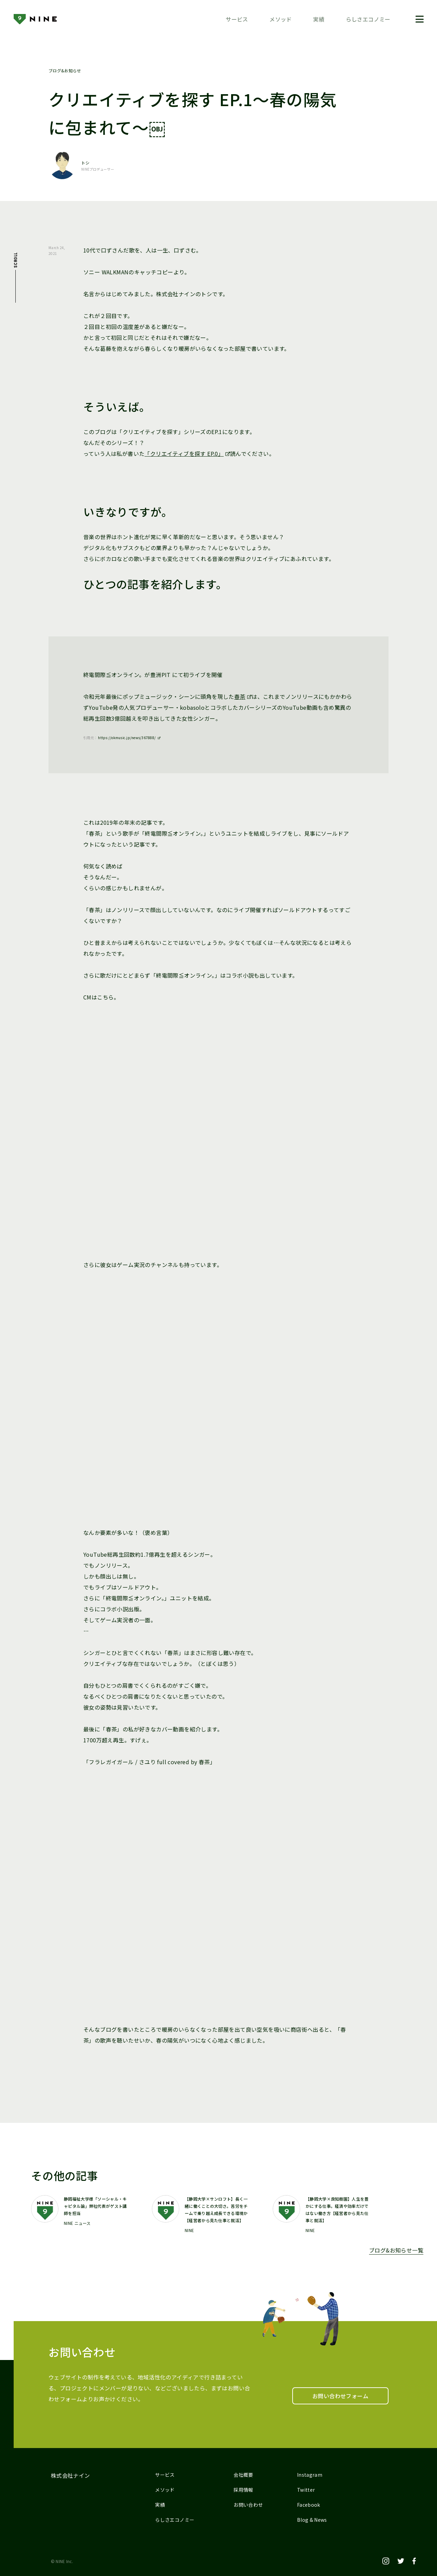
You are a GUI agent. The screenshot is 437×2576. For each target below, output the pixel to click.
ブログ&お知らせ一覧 (396, 2250)
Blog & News (312, 2519)
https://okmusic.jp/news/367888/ (127, 737)
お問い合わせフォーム (340, 2396)
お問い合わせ (248, 2504)
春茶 (239, 696)
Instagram (309, 2474)
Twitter (306, 2489)
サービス (237, 19)
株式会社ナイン (70, 2475)
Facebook (308, 2504)
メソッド (280, 19)
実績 (318, 19)
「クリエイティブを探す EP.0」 (184, 453)
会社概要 (243, 2474)
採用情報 (243, 2489)
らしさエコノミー (368, 19)
